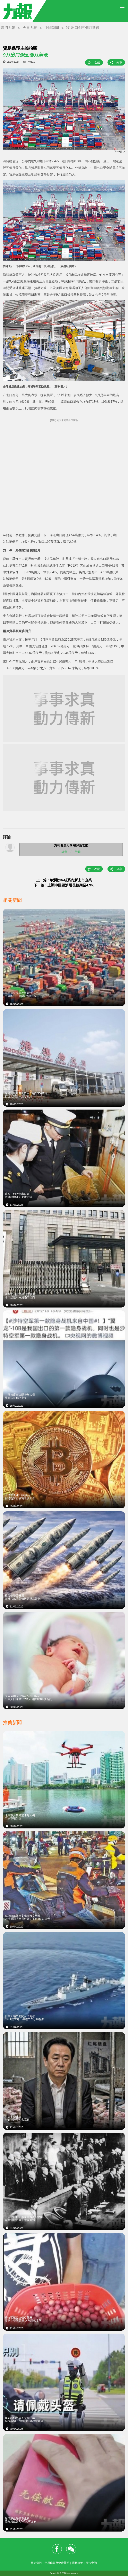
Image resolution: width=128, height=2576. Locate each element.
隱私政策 (77, 2562)
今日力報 (30, 28)
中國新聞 (52, 28)
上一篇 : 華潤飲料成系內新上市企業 (64, 880)
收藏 (97, 62)
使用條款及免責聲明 (57, 2562)
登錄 (78, 851)
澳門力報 (8, 28)
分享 (119, 62)
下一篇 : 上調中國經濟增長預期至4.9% (64, 885)
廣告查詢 (91, 2562)
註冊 (64, 851)
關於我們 (36, 2562)
